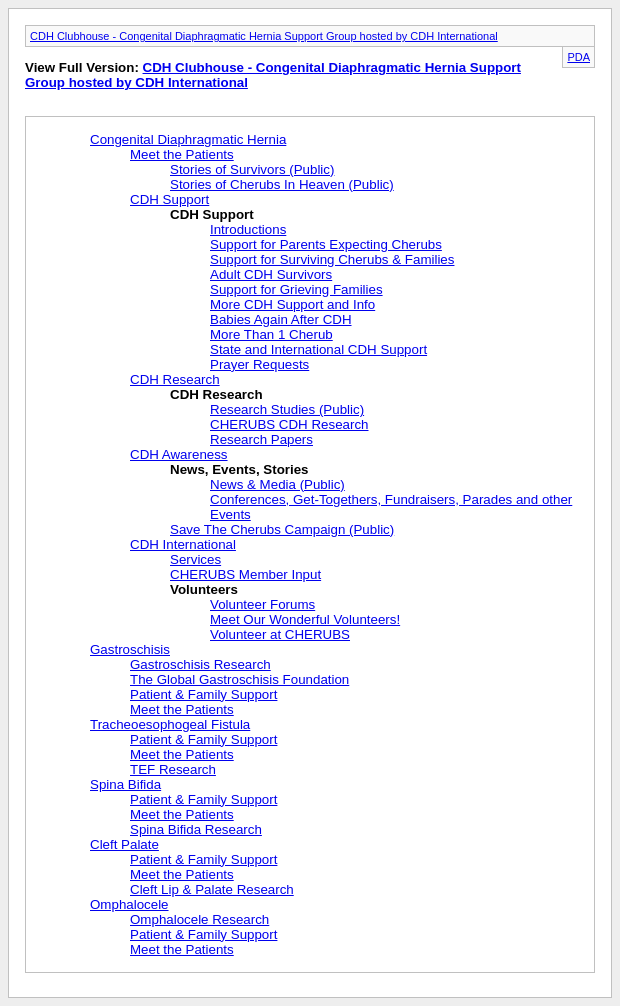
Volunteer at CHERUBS (280, 634)
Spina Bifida (125, 784)
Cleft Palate (124, 844)
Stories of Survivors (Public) (252, 169)
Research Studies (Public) (287, 409)
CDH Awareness (179, 454)
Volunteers (204, 589)
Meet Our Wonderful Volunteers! (305, 619)
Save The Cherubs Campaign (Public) (282, 529)
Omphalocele (129, 904)
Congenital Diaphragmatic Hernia (188, 139)
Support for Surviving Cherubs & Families (332, 259)
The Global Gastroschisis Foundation (239, 679)
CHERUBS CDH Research (289, 424)
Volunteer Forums (262, 604)
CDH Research (175, 379)
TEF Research (173, 769)
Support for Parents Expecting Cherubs (326, 244)
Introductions (248, 229)
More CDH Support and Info (292, 304)
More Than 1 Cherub (271, 334)
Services (195, 559)
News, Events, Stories (239, 469)
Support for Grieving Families (296, 289)
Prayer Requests (259, 364)
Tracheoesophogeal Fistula (170, 724)
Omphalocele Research (199, 919)
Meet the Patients (182, 154)
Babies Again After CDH (281, 319)
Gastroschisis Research (200, 664)
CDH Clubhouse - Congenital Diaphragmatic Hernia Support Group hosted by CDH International (264, 36)
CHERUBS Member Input (245, 574)
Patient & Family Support (203, 694)
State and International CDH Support (318, 349)
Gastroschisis (130, 649)
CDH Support (169, 199)
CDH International (183, 544)
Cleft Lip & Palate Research (212, 889)
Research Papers (261, 439)
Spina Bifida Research (196, 829)
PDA (578, 57)
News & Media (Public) (277, 484)
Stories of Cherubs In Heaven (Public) (282, 184)
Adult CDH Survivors (271, 274)
